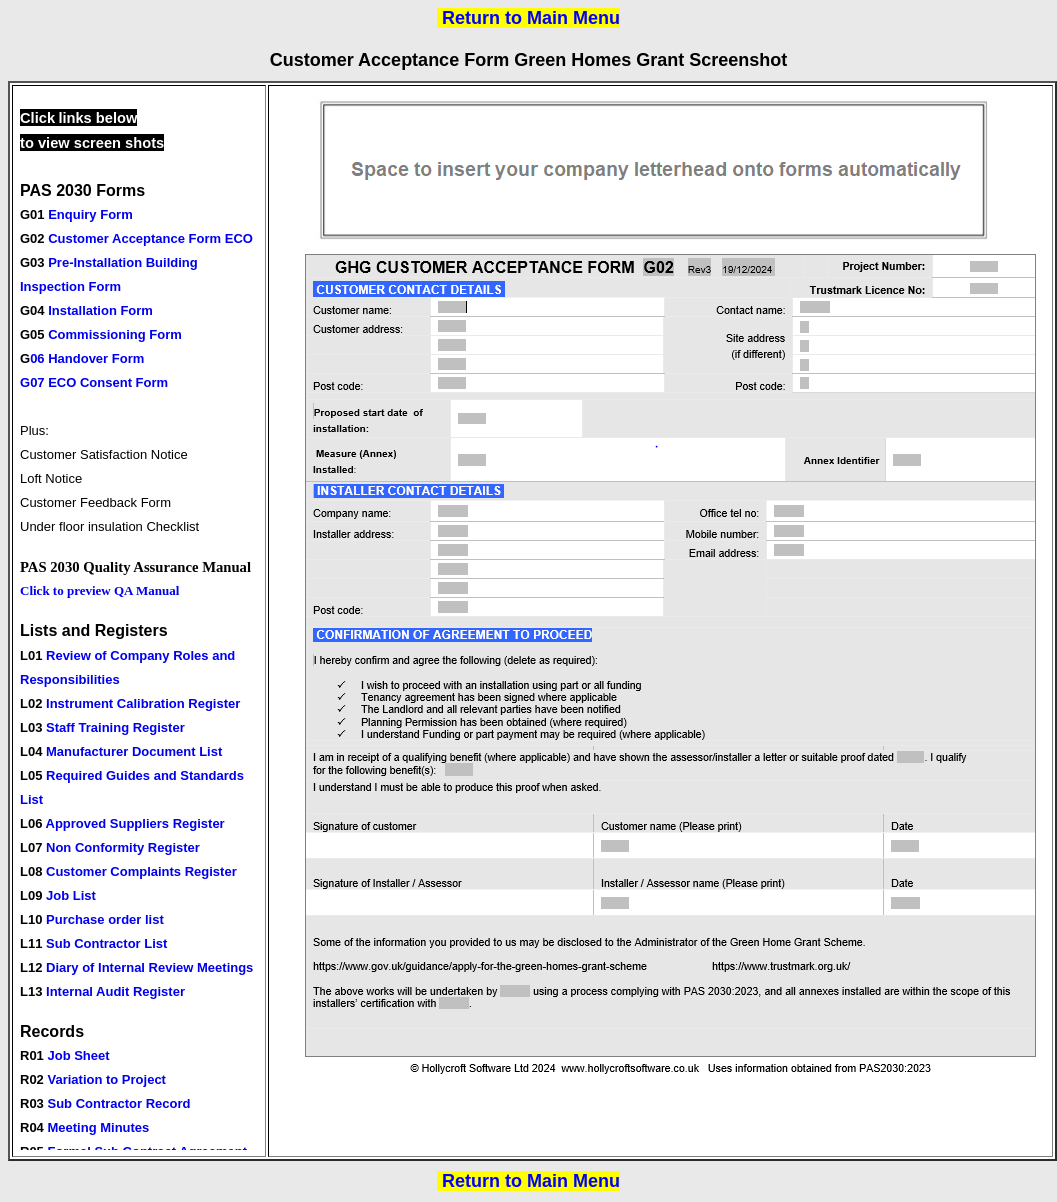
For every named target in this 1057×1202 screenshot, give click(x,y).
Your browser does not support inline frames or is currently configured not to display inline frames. (139, 621)
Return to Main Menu (531, 18)
